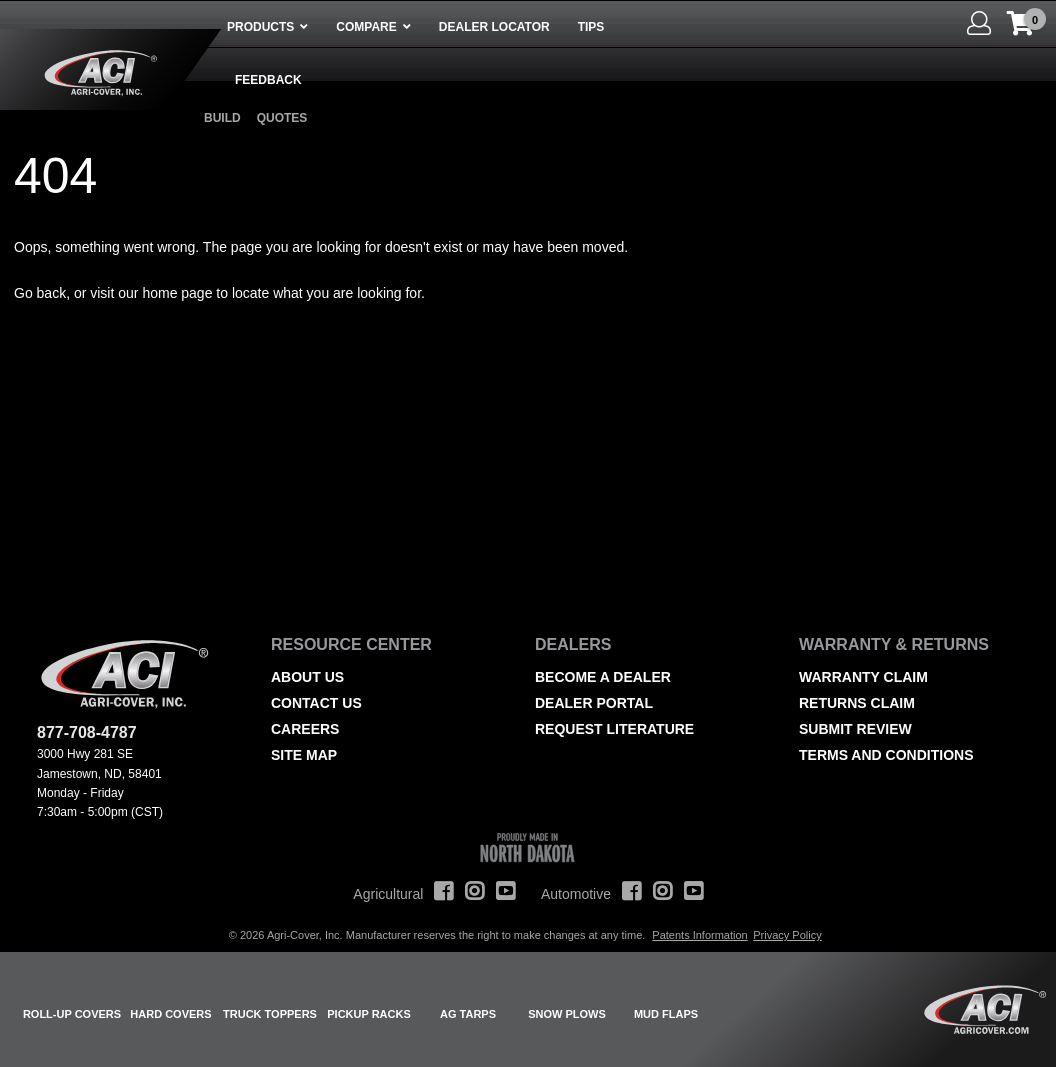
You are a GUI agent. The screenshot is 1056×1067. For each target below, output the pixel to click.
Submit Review (855, 729)
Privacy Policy (787, 935)
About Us (307, 677)
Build (222, 118)
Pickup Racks (369, 1014)
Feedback (268, 80)
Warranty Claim (863, 677)
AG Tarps (468, 1014)
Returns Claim (857, 703)
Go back (40, 293)
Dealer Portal (594, 703)
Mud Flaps (666, 1014)
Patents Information (699, 935)
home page (177, 293)
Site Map (304, 755)
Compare (366, 27)
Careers (305, 729)
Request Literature (614, 729)
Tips (591, 27)
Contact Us (316, 703)
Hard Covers (170, 1014)
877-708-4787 (87, 732)
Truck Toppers (270, 1014)
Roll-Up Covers (72, 1014)
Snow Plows (567, 1014)
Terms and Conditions (886, 755)
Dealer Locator (494, 27)
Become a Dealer (603, 677)
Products (260, 27)
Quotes (282, 118)
